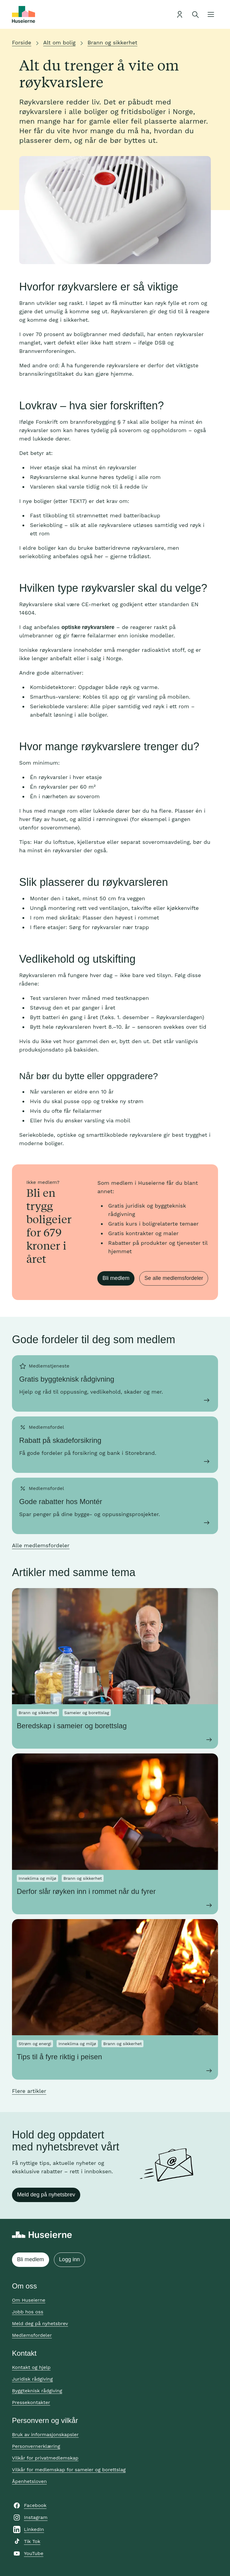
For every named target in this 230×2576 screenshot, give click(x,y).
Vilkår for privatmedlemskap (45, 2458)
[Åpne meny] (211, 14)
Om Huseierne (28, 2300)
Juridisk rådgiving (32, 2379)
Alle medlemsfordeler (40, 1545)
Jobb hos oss (27, 2312)
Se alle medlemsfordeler (173, 1278)
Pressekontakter (31, 2402)
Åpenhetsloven (29, 2481)
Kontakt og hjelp (31, 2367)
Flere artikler (29, 2091)
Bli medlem (115, 1278)
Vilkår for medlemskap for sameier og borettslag (69, 2469)
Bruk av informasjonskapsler (45, 2434)
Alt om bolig (59, 42)
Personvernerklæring (36, 2446)
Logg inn (69, 2259)
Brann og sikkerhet (112, 42)
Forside (21, 42)
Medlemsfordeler (32, 2335)
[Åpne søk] (195, 14)
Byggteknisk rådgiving (37, 2391)
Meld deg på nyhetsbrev (46, 2195)
